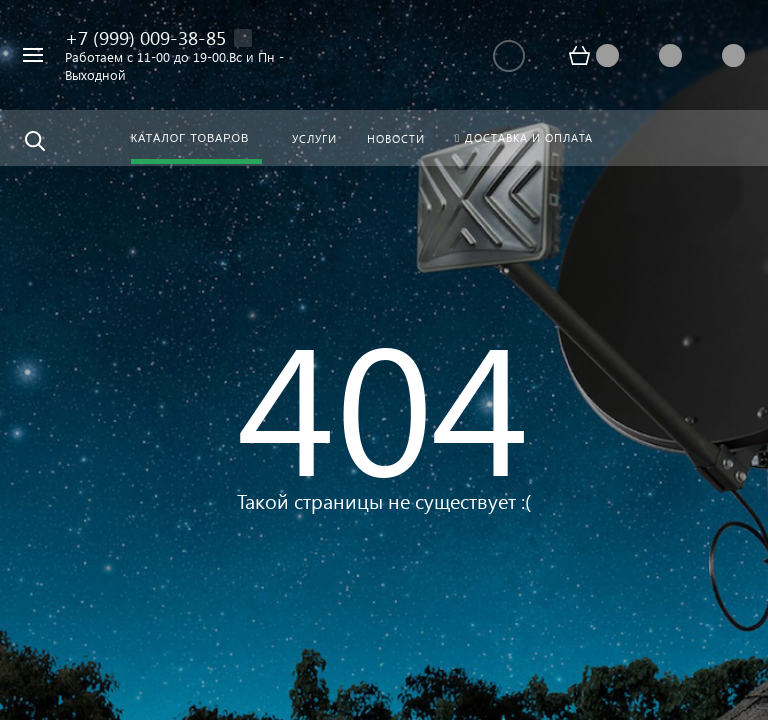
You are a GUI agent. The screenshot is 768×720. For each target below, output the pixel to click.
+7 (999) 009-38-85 (145, 37)
